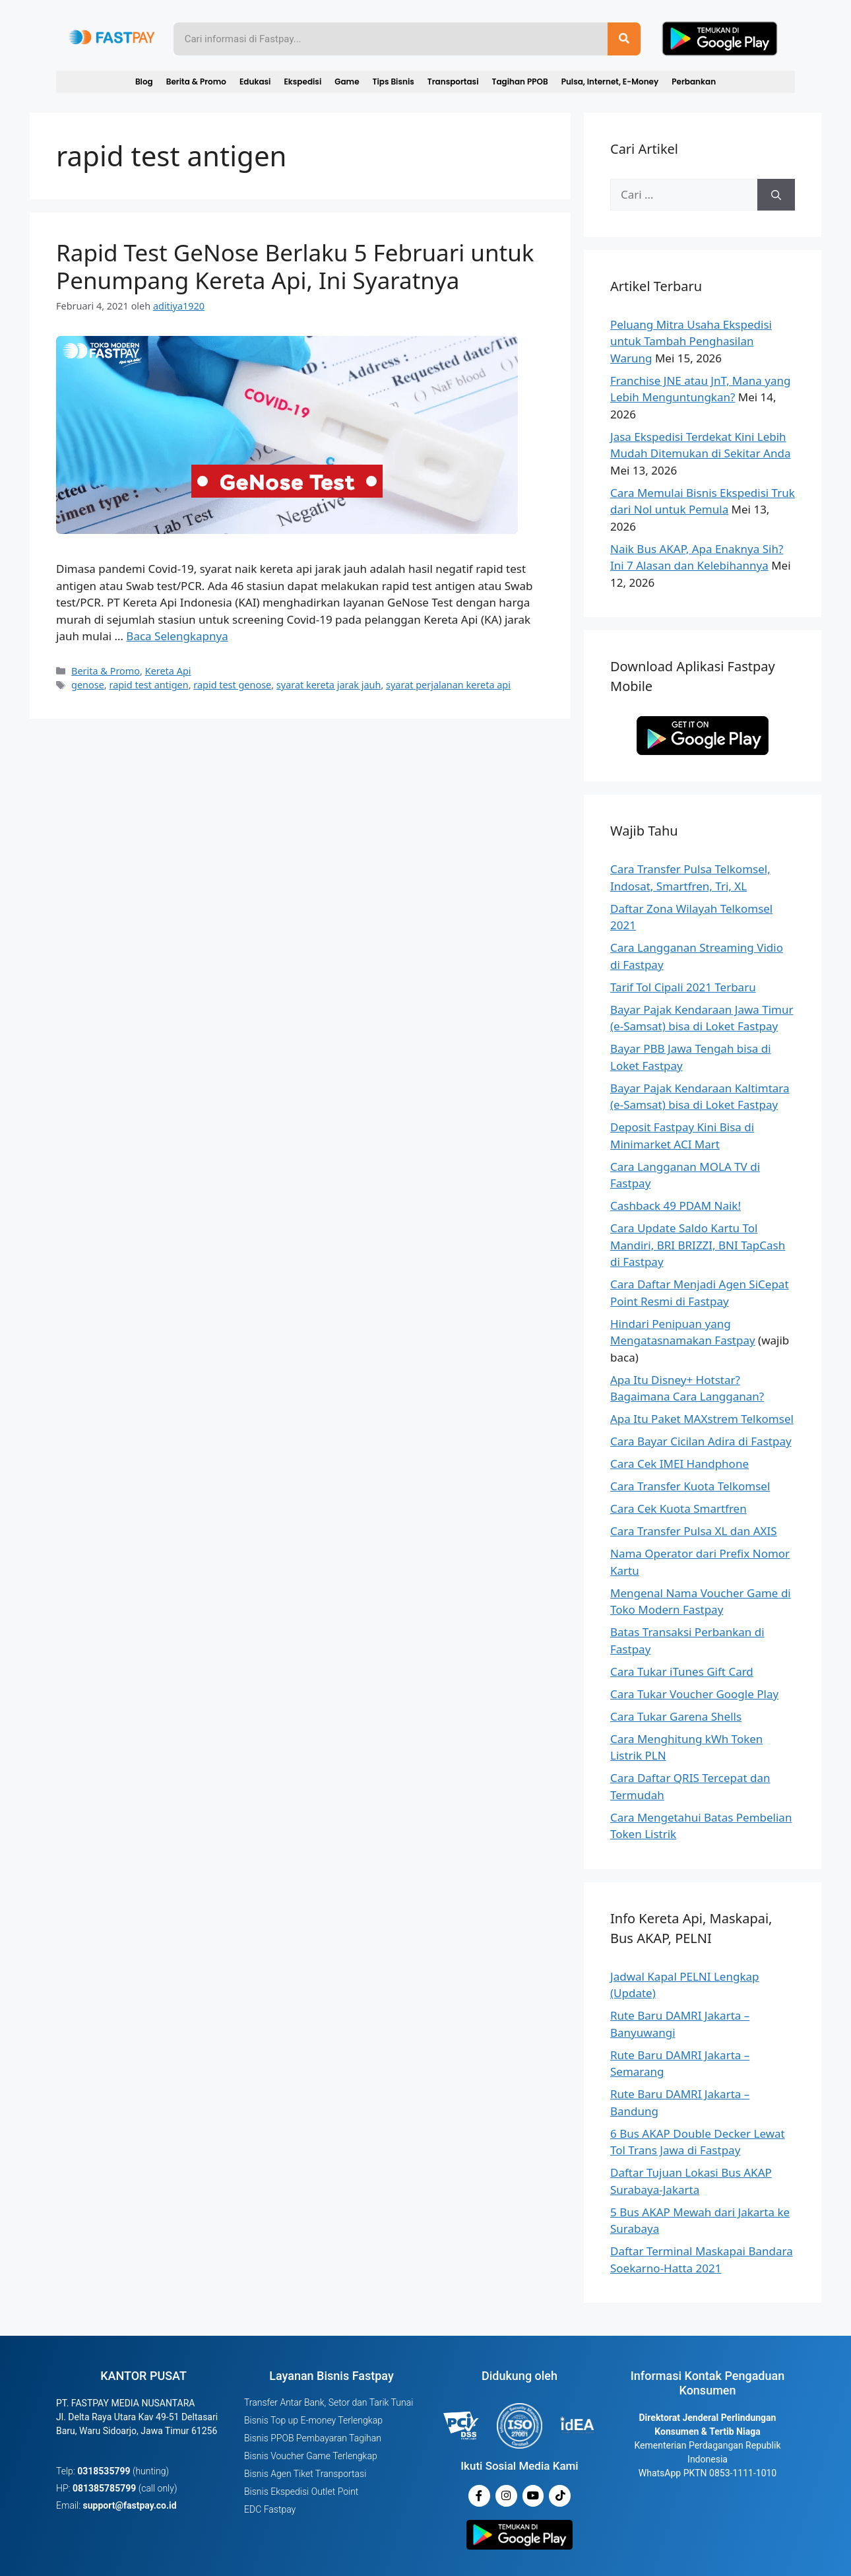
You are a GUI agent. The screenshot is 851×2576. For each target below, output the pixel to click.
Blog (144, 81)
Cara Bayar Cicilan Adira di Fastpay (701, 1441)
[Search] (624, 38)
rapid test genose (232, 684)
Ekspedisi (302, 81)
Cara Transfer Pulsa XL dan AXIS (693, 1530)
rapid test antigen (148, 684)
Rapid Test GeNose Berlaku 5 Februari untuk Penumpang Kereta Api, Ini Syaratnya (295, 266)
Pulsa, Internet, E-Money (610, 81)
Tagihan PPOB (520, 81)
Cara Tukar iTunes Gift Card (681, 1671)
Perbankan (694, 81)
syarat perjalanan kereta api (448, 684)
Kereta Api (168, 671)
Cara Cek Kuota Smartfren (678, 1508)
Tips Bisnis (393, 81)
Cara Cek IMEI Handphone (679, 1463)
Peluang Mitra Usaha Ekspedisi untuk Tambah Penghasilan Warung (691, 341)
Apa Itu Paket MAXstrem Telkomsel (702, 1418)
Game (346, 81)
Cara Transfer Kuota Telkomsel (690, 1486)
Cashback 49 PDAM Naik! (675, 1205)
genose (87, 684)
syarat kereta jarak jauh (328, 684)
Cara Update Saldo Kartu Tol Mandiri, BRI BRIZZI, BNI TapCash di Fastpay (697, 1244)
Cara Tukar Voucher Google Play (694, 1693)
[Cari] (776, 195)
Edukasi (254, 81)
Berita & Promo (196, 81)
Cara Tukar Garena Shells (675, 1716)
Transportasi (453, 81)
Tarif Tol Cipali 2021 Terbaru (683, 987)
